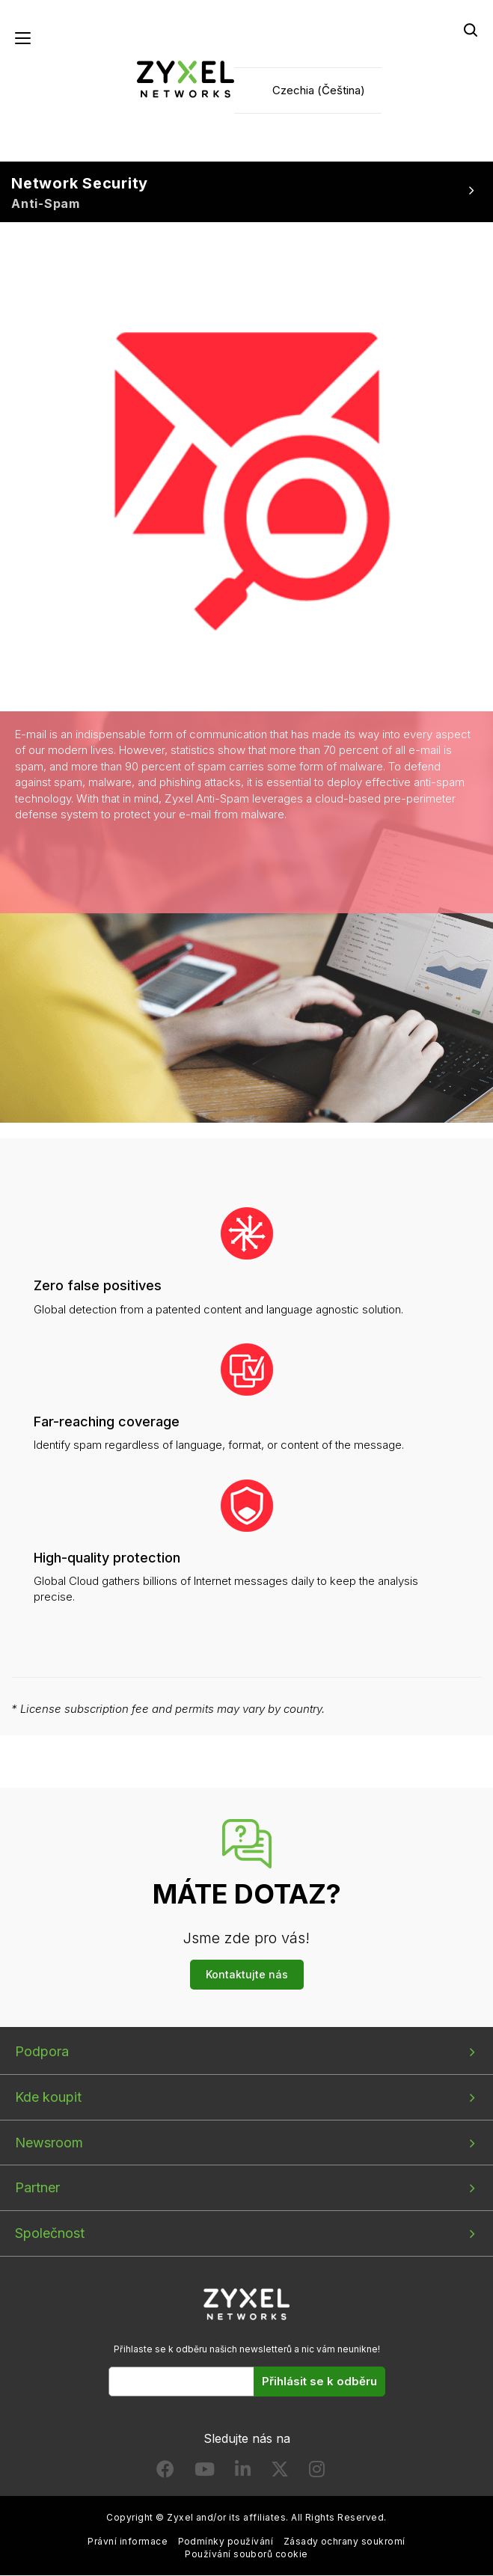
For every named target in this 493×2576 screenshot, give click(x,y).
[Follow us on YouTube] (205, 2473)
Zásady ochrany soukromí (344, 2541)
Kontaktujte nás (247, 1975)
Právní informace (128, 2541)
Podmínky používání (226, 2541)
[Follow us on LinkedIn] (243, 2473)
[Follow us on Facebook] (165, 2473)
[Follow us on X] (280, 2473)
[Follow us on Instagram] (317, 2473)
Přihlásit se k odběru (319, 2382)
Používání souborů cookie (246, 2554)
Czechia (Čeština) (318, 90)
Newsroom (49, 2142)
